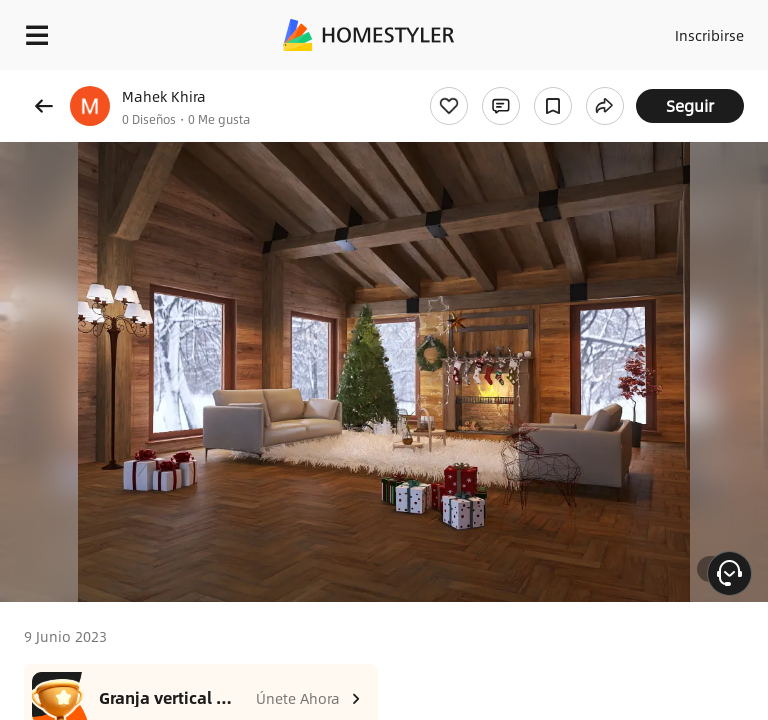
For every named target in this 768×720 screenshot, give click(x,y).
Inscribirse (709, 35)
